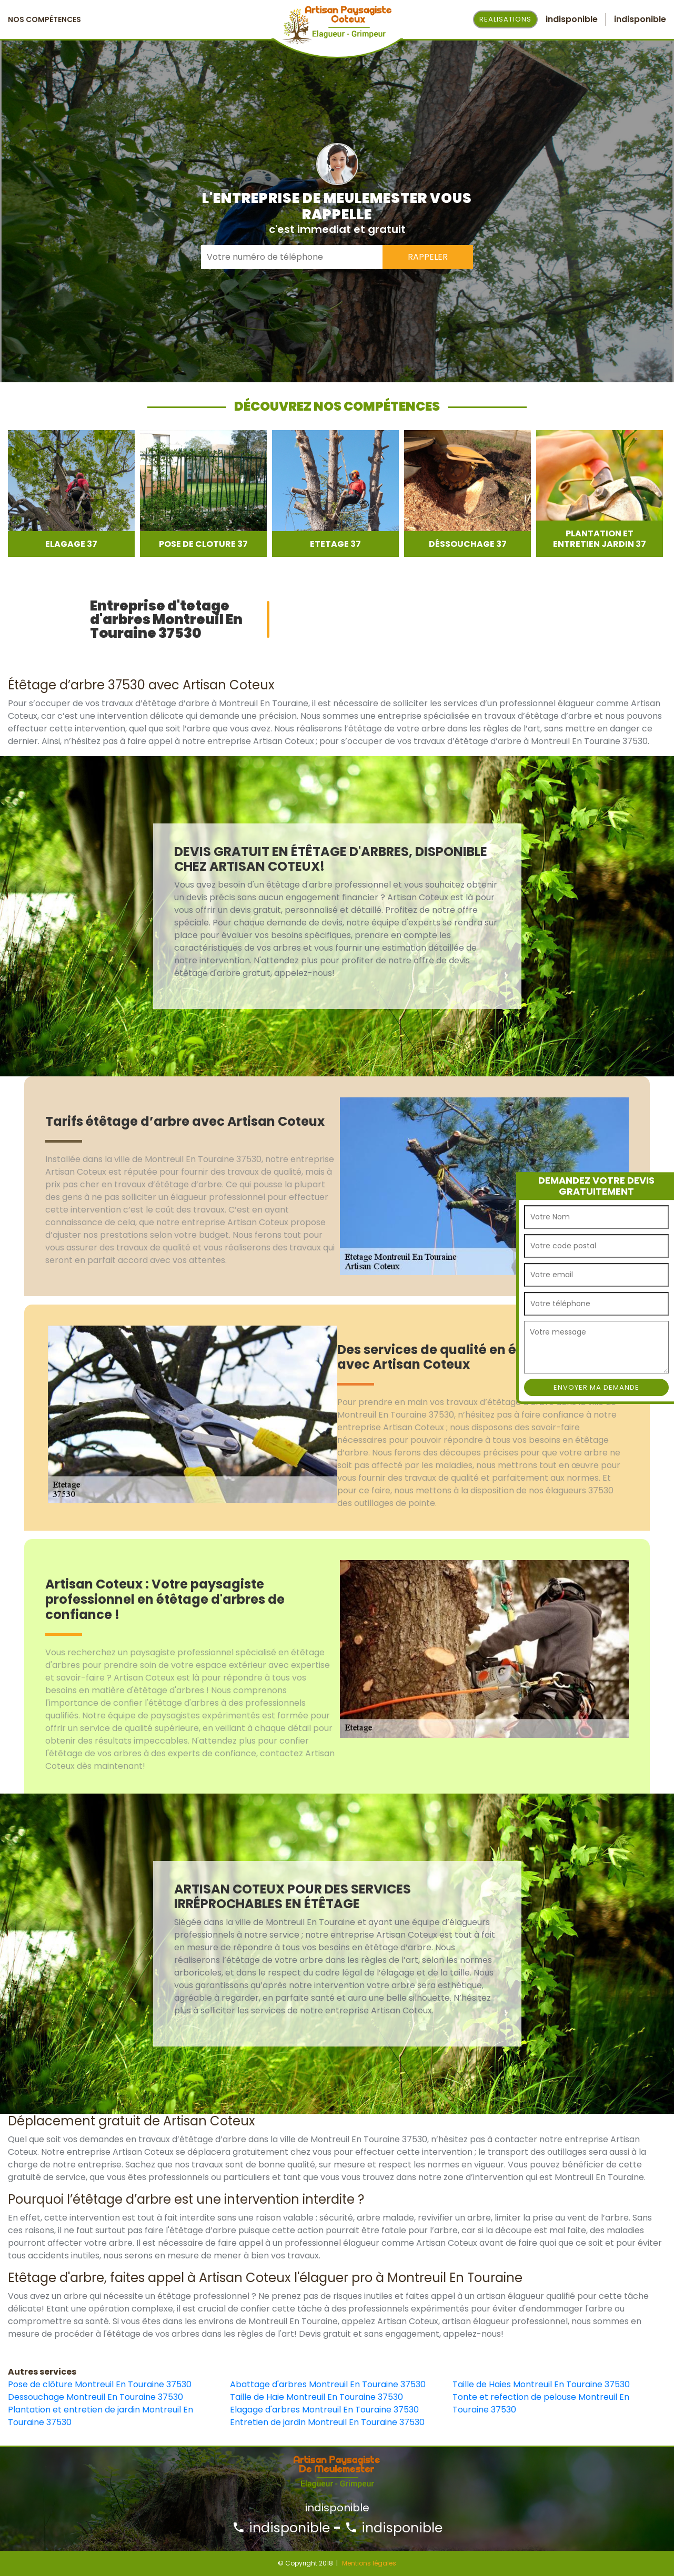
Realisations (505, 19)
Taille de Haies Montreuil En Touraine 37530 (541, 2384)
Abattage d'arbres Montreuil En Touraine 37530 (328, 2384)
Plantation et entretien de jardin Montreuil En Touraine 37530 (100, 2416)
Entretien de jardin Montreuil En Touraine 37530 (327, 2422)
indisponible (281, 2528)
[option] (71, 493)
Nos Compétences (44, 19)
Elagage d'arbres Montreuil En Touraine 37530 (324, 2410)
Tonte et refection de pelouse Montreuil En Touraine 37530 (540, 2403)
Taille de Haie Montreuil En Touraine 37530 (316, 2397)
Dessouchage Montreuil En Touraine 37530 (95, 2397)
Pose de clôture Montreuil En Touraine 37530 (100, 2384)
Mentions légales (369, 2563)
